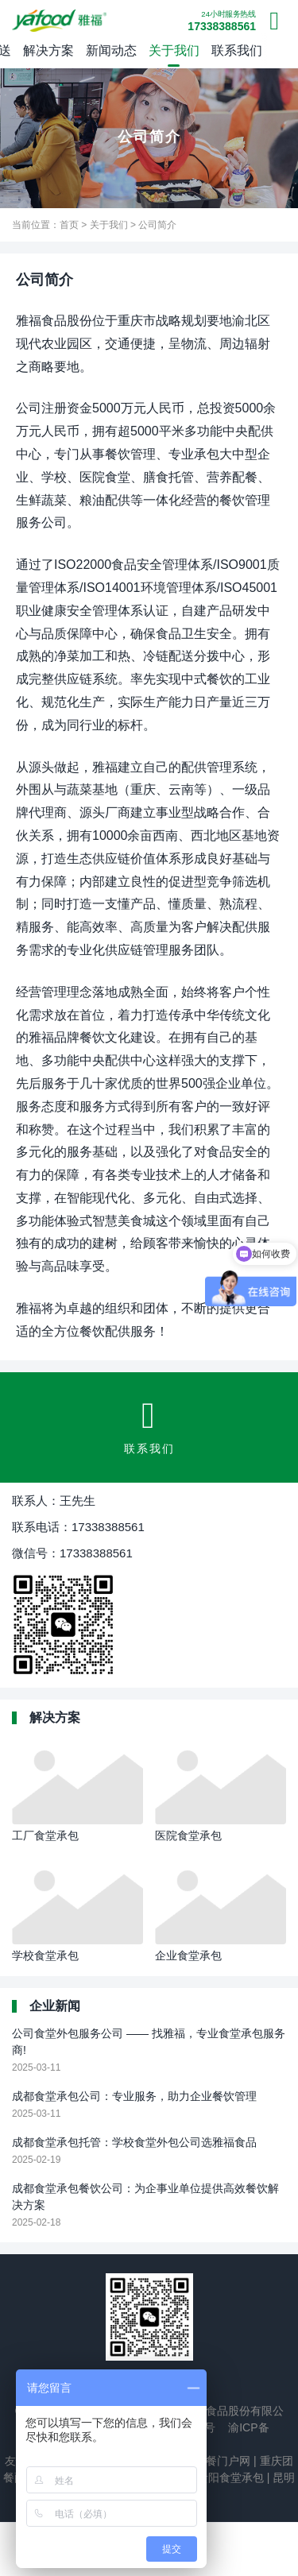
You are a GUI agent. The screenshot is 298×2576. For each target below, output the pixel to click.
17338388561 (222, 21)
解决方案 (48, 50)
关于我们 (174, 50)
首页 (69, 224)
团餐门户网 (221, 2460)
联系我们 (236, 50)
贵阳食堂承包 (229, 2477)
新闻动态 (111, 50)
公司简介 (157, 224)
